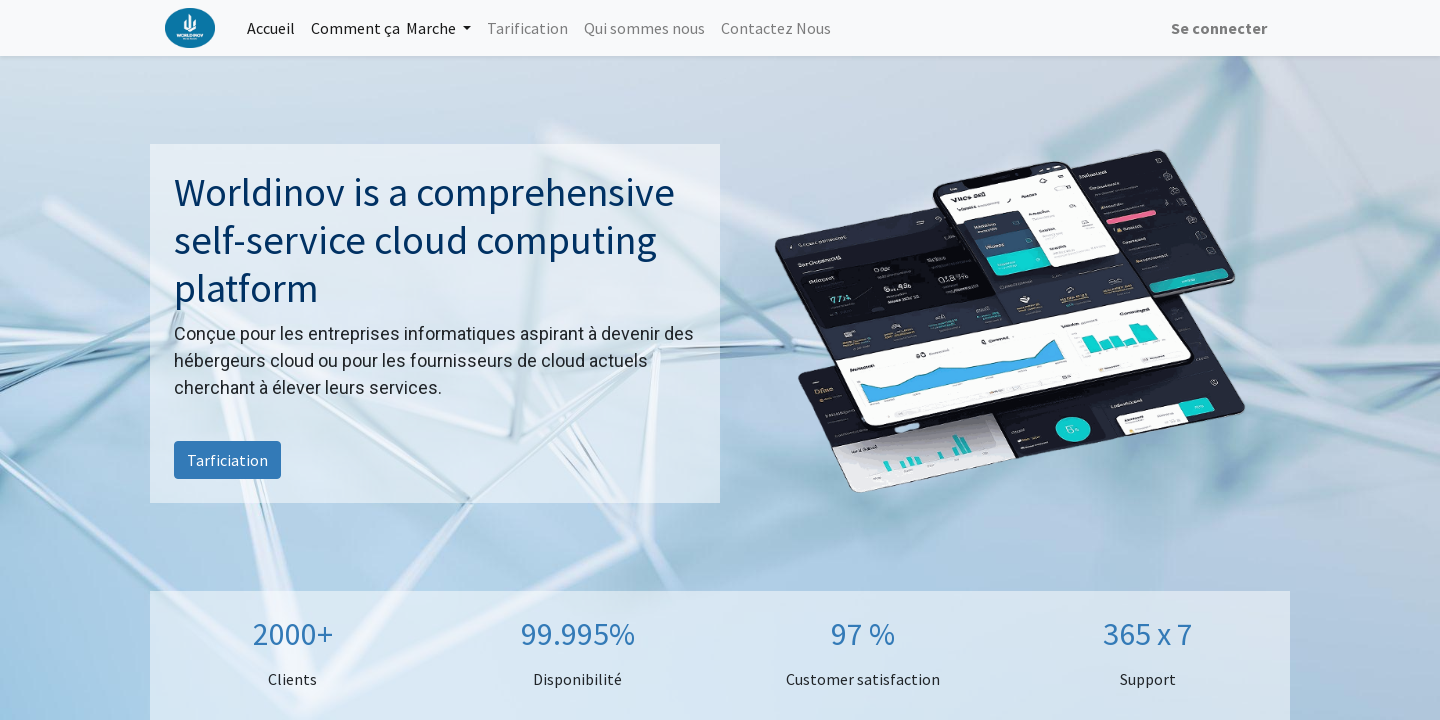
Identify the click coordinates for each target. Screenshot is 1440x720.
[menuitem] (271, 28)
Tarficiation (227, 460)
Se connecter (1219, 28)
